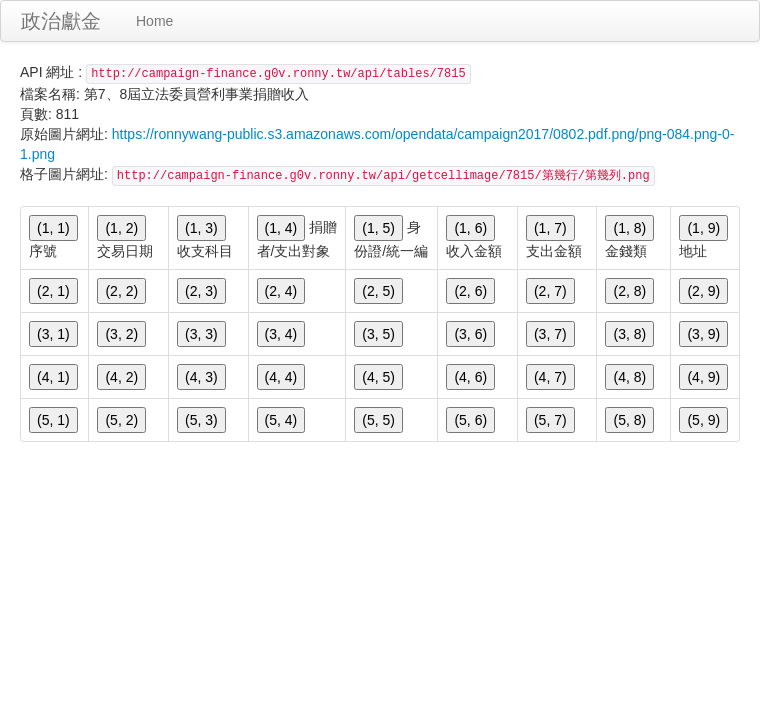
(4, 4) (281, 377)
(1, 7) (550, 228)
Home (154, 21)
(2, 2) (121, 291)
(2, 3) (201, 291)
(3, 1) (53, 334)
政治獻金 (61, 21)
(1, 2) (121, 228)
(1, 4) (281, 228)
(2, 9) (703, 291)
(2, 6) (470, 291)
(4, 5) (378, 377)
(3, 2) (121, 334)
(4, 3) (201, 377)
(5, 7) (550, 420)
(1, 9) (703, 228)
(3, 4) (281, 334)
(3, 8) (629, 334)
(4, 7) (550, 377)
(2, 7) (550, 291)
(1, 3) (201, 228)
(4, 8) (629, 377)
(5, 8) (629, 420)
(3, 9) (703, 334)
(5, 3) (201, 420)
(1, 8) (629, 228)
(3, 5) (378, 334)
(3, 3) (201, 334)
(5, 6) (470, 420)
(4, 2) (121, 377)
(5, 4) (281, 420)
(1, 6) (470, 228)
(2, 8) (629, 291)
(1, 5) (378, 228)
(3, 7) (550, 334)
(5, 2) (121, 420)
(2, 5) (378, 291)
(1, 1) (53, 228)
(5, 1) (53, 420)
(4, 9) (703, 377)
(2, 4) (281, 291)
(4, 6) (470, 377)
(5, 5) (378, 420)
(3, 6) (470, 334)
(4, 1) (53, 377)
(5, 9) (703, 420)
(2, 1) (53, 291)
